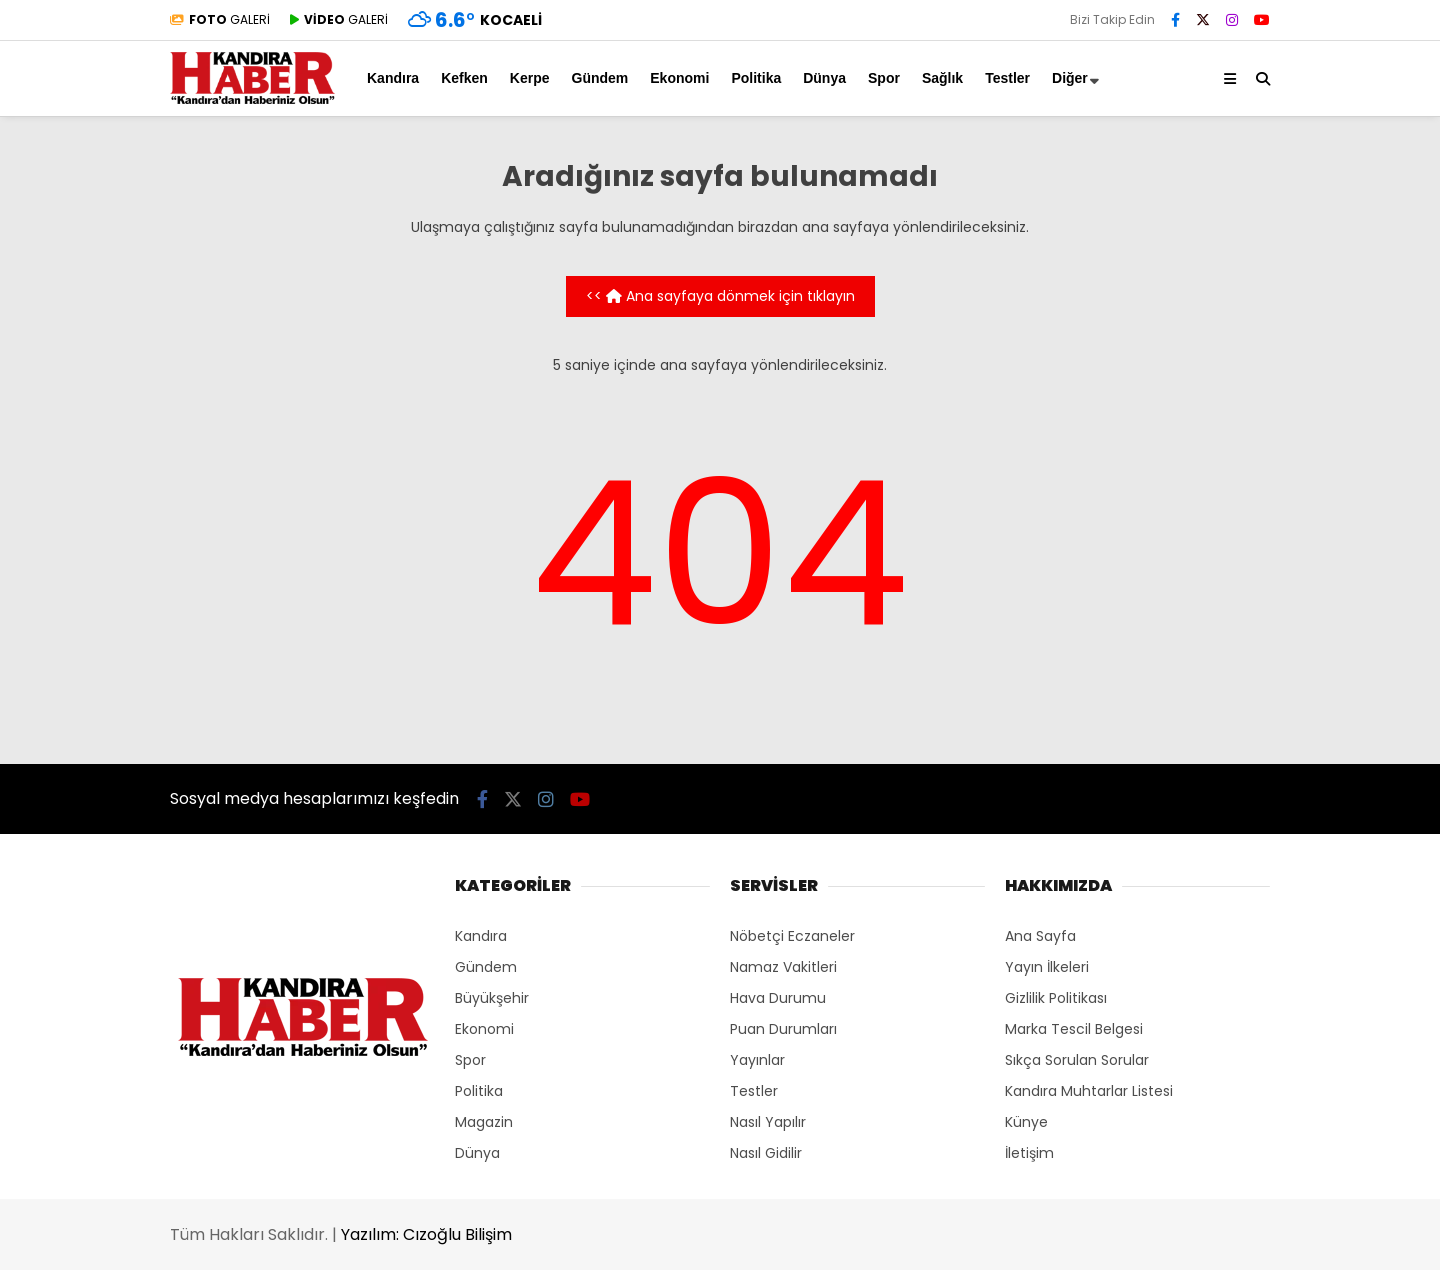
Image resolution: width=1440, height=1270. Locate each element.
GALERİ (220, 19)
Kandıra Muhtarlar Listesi (1089, 1091)
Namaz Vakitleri (783, 967)
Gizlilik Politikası (1056, 998)
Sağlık (942, 78)
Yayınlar (757, 1060)
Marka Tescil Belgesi (1074, 1029)
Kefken (464, 78)
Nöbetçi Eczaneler (792, 936)
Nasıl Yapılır (768, 1122)
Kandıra (393, 78)
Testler (1007, 78)
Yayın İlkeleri (1047, 967)
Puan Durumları (783, 1029)
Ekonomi (679, 78)
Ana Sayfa (1040, 936)
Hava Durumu (778, 998)
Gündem (600, 78)
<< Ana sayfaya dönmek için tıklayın (720, 296)
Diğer (1070, 78)
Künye (1026, 1122)
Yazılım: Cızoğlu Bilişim (426, 1234)
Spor (884, 78)
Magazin (484, 1122)
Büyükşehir (492, 998)
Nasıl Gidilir (766, 1153)
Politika (756, 78)
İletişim (1029, 1153)
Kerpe (530, 78)
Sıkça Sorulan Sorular (1077, 1060)
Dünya (824, 78)
